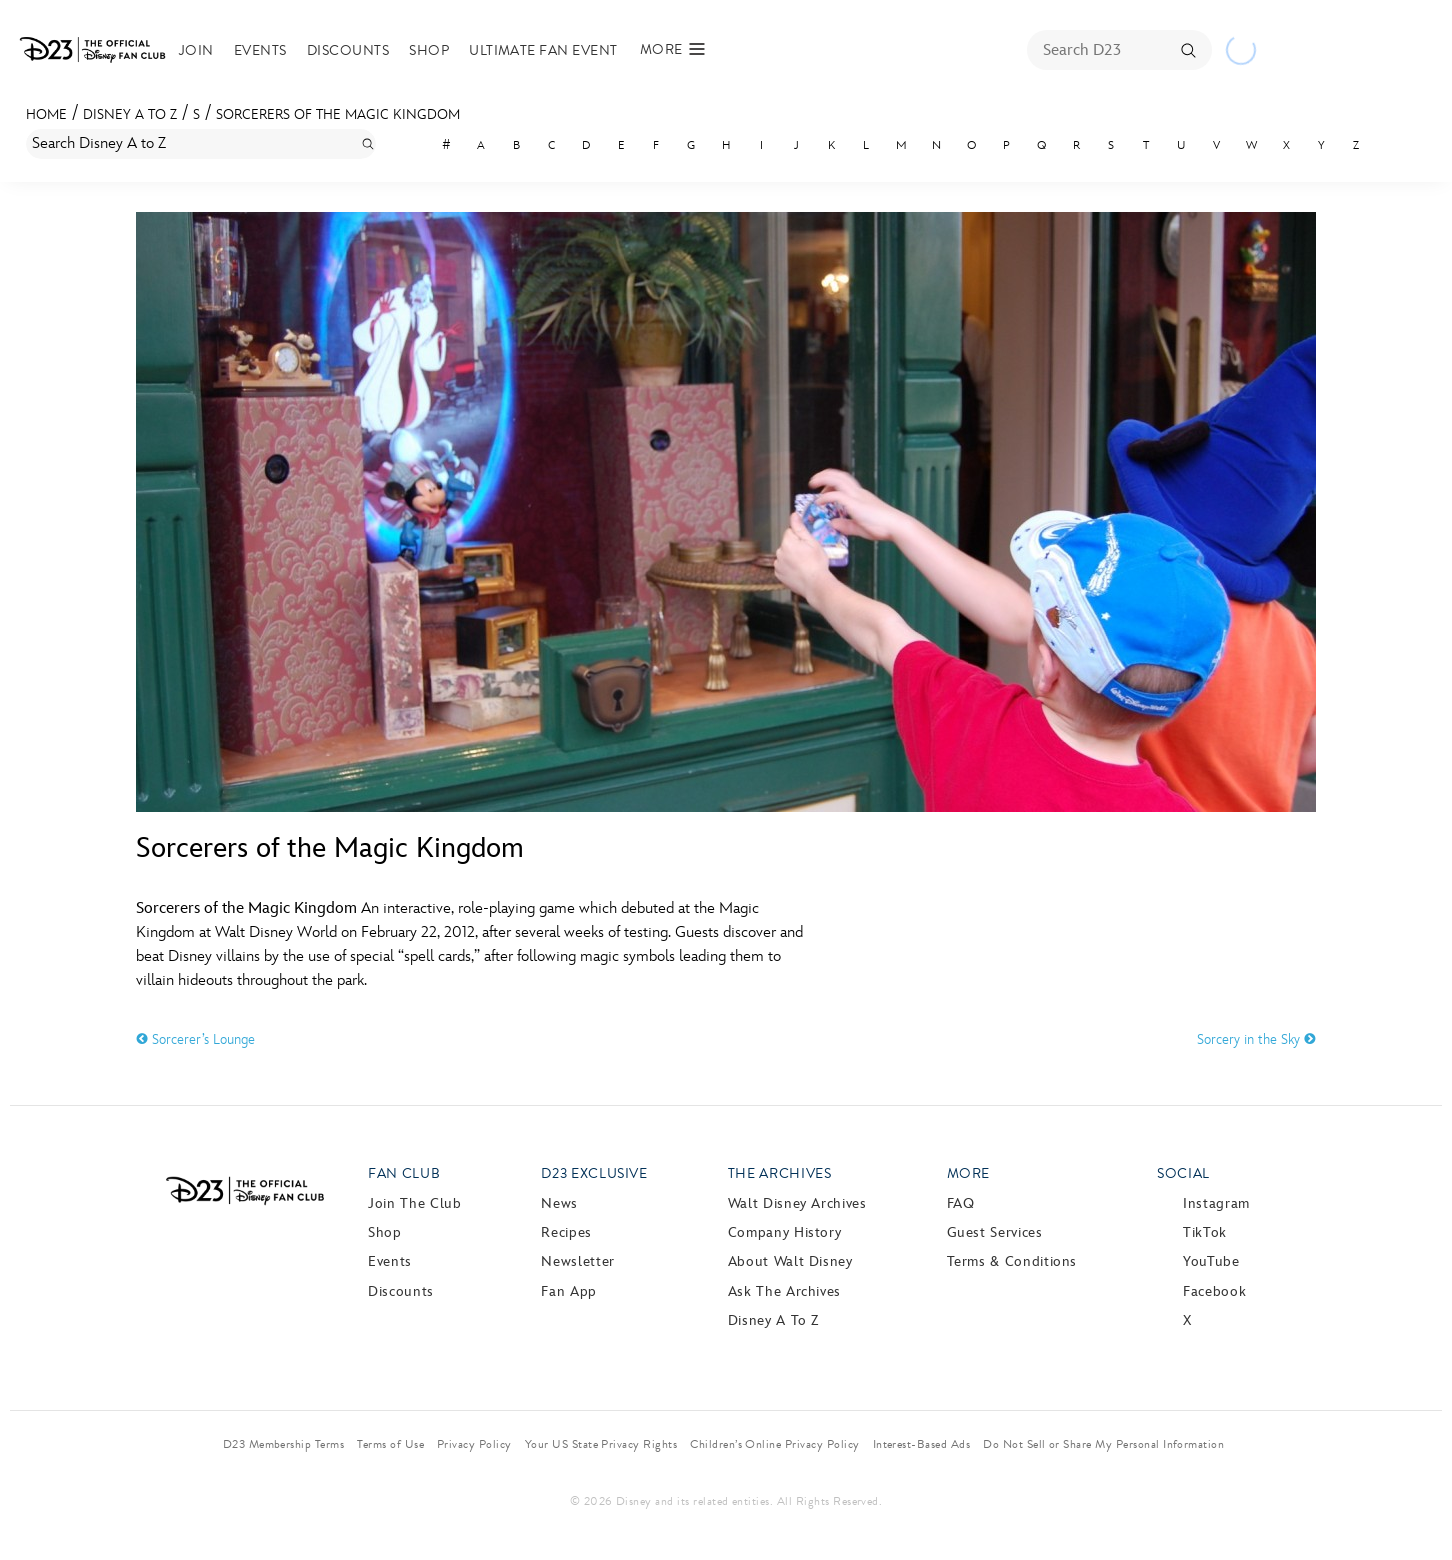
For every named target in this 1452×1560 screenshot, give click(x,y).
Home (46, 114)
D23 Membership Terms (284, 1444)
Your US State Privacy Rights (601, 1444)
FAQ (961, 1203)
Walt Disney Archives (797, 1203)
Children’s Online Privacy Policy (774, 1444)
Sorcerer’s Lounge (195, 1039)
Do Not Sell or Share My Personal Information (1103, 1444)
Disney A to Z (130, 114)
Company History (785, 1232)
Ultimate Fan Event (557, 50)
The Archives (780, 1173)
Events (274, 50)
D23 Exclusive (594, 1173)
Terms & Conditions (1012, 1261)
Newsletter (577, 1261)
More (969, 1173)
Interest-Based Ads (922, 1444)
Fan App (568, 1291)
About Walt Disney (790, 1261)
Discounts (362, 50)
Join (210, 50)
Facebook (1214, 1291)
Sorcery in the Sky (1256, 1039)
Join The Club (414, 1203)
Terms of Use (390, 1444)
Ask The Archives (784, 1291)
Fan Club (404, 1173)
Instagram (1216, 1203)
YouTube (1211, 1261)
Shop (443, 50)
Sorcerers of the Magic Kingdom (338, 114)
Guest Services (995, 1232)
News (559, 1203)
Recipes (566, 1232)
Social (1183, 1173)
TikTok (1205, 1232)
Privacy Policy (474, 1444)
